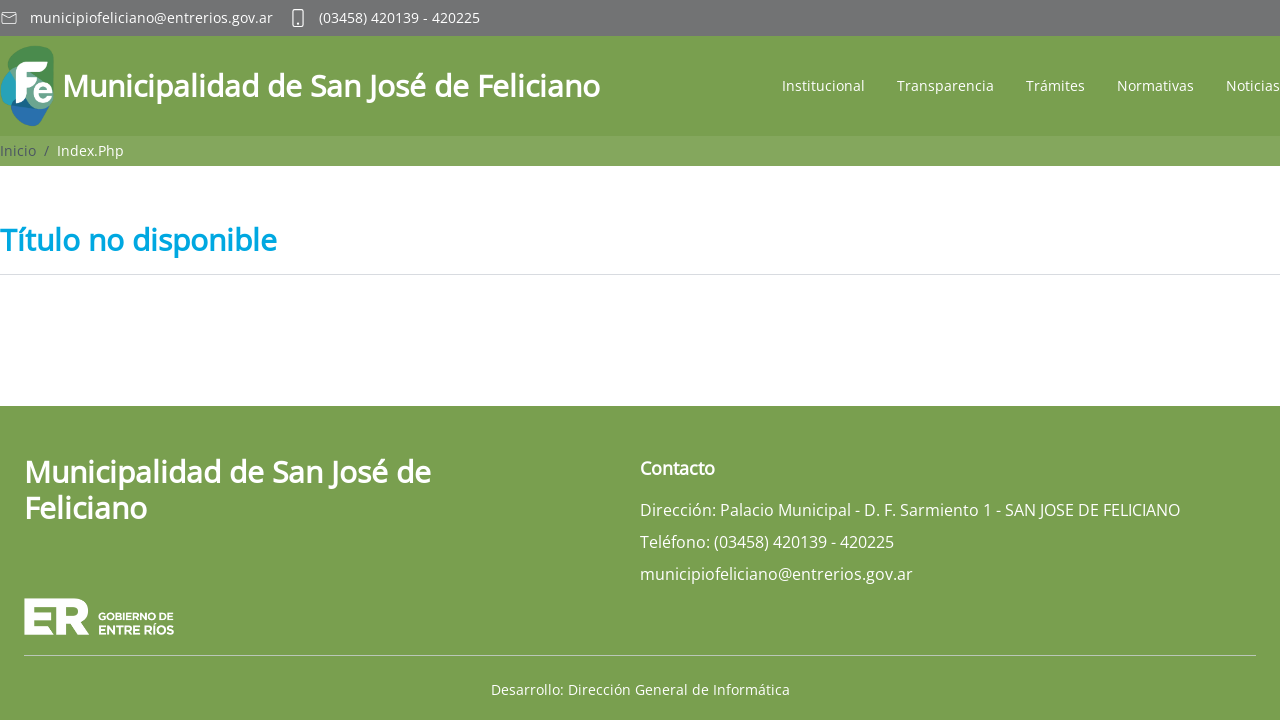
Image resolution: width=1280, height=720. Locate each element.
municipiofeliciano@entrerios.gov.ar (151, 17)
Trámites (1055, 85)
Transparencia (945, 85)
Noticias (1253, 85)
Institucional (823, 85)
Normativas (1155, 85)
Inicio (18, 150)
